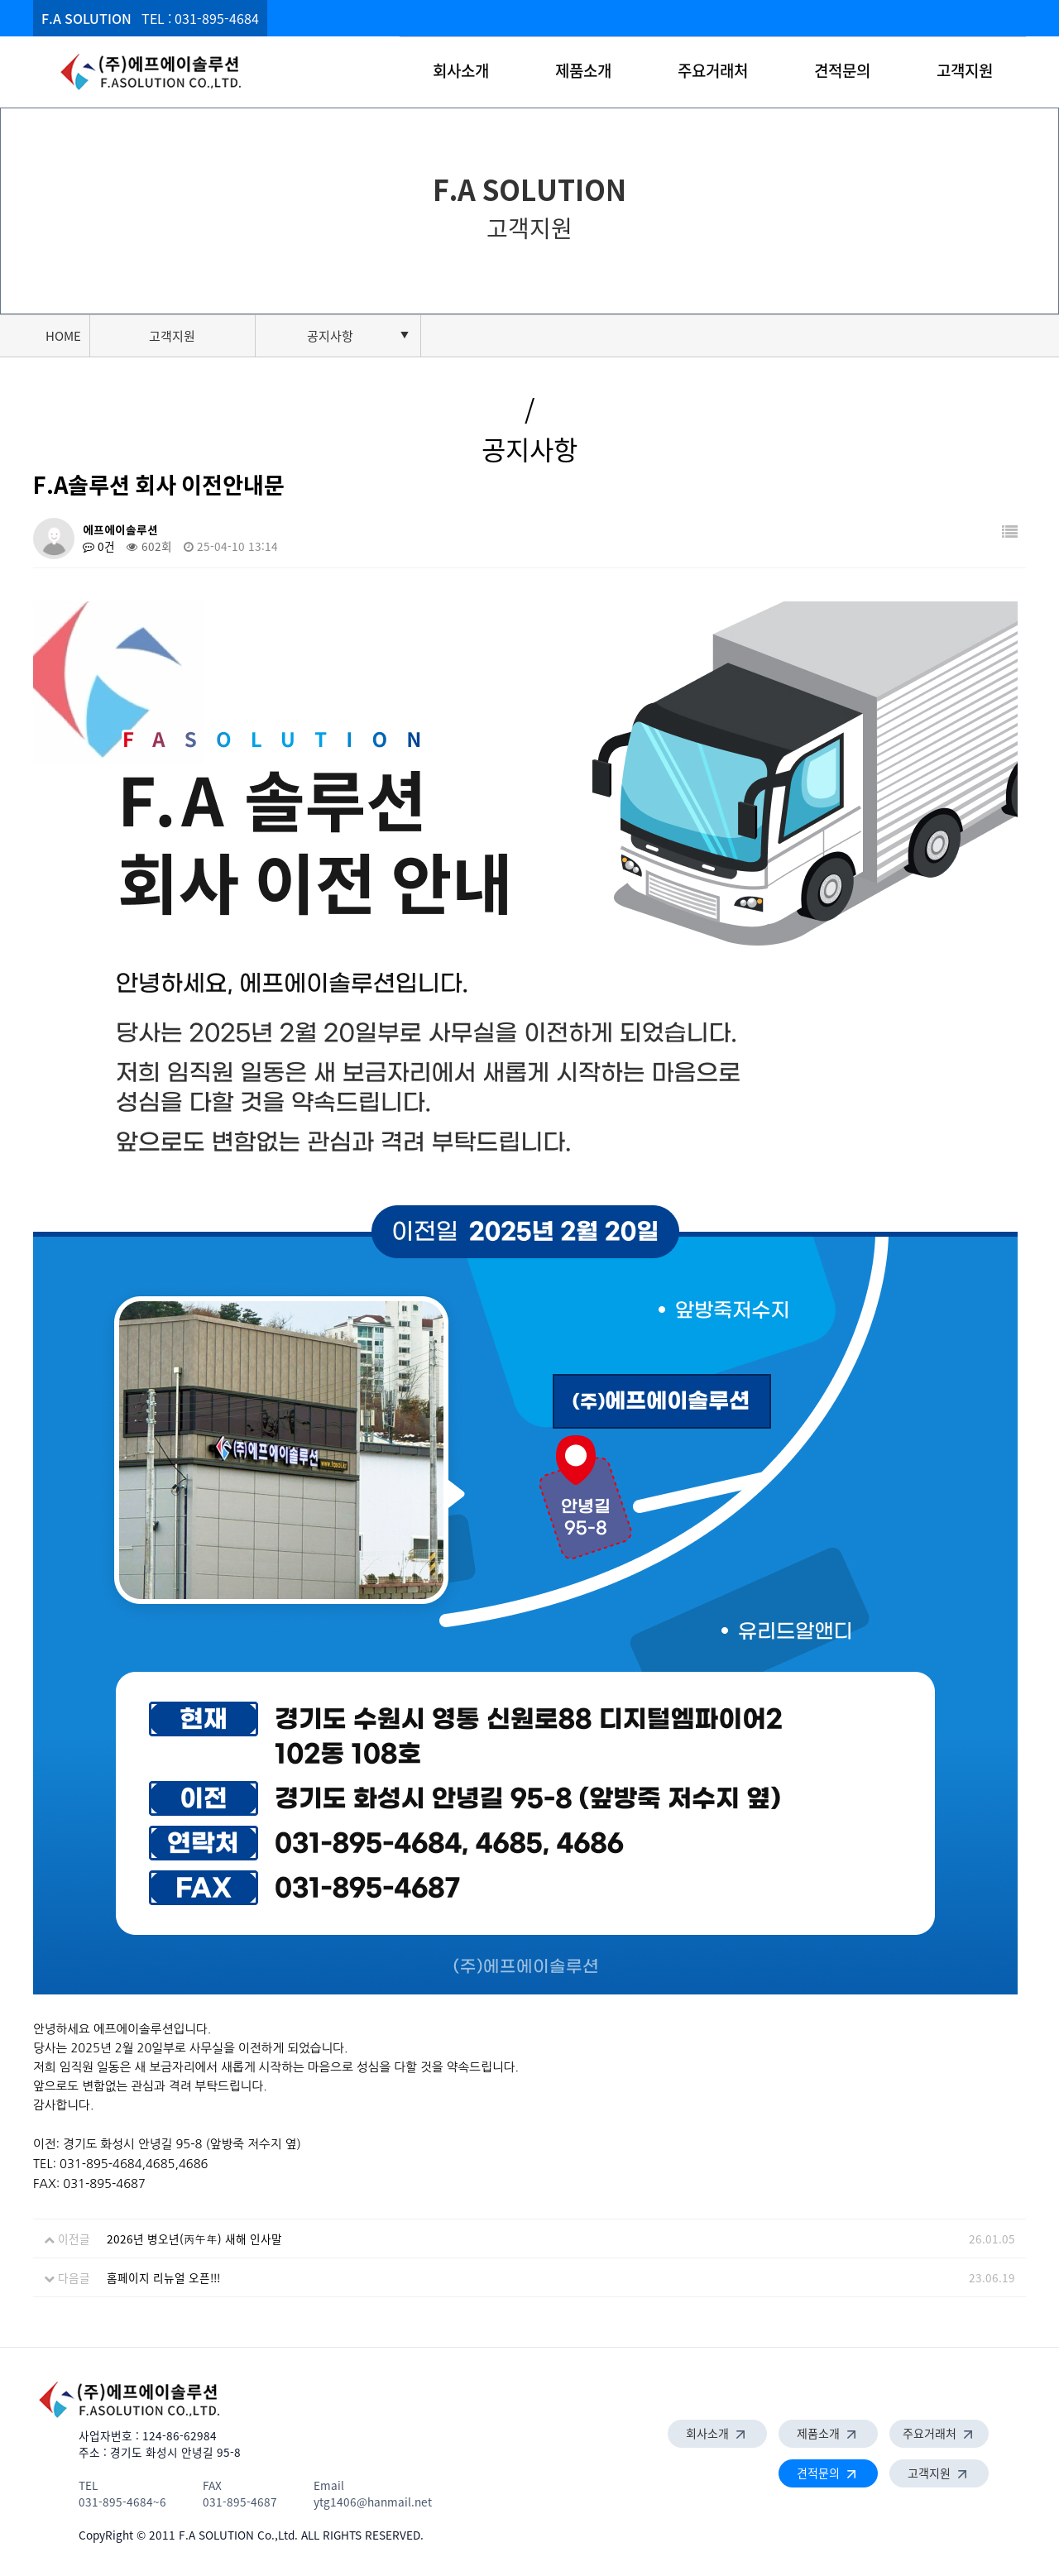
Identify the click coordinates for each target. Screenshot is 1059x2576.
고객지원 (965, 70)
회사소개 (461, 70)
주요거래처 (713, 70)
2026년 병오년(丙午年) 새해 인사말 (194, 2238)
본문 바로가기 (0, 0)
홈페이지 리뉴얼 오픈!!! (163, 2277)
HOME (63, 336)
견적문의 (842, 70)
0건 (99, 546)
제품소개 (583, 70)
